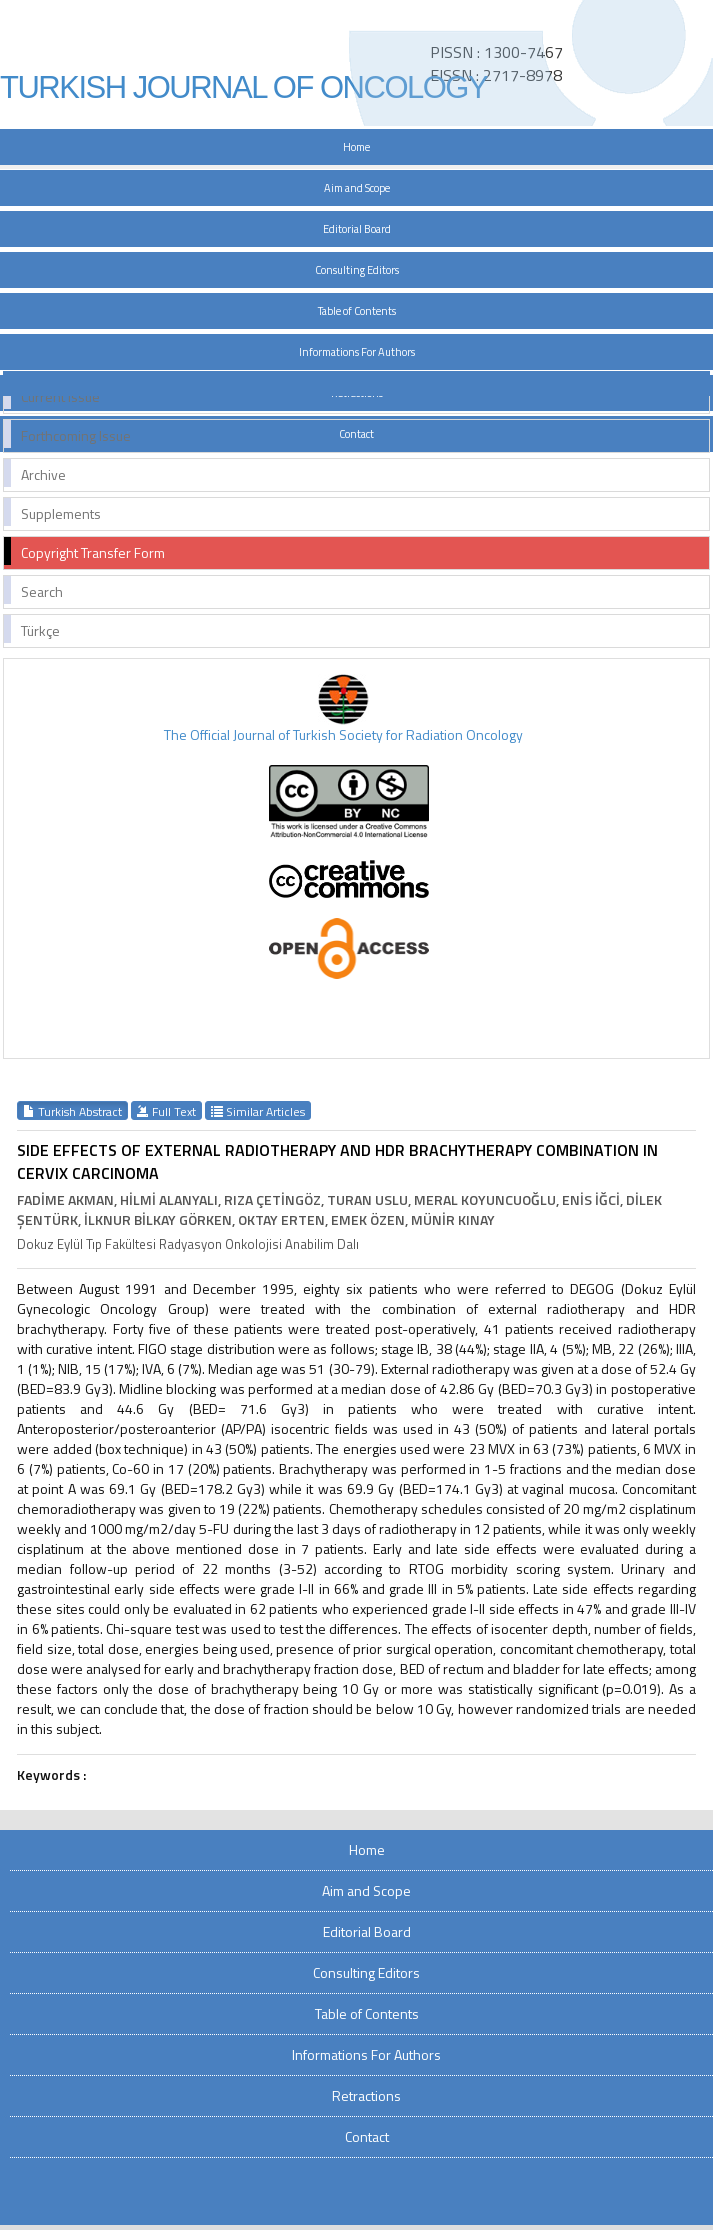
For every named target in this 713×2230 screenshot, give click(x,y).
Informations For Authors (357, 352)
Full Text (166, 1111)
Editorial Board (357, 229)
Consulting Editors (357, 270)
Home (356, 147)
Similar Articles (258, 1111)
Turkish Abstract (72, 1111)
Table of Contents (357, 311)
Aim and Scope (357, 188)
